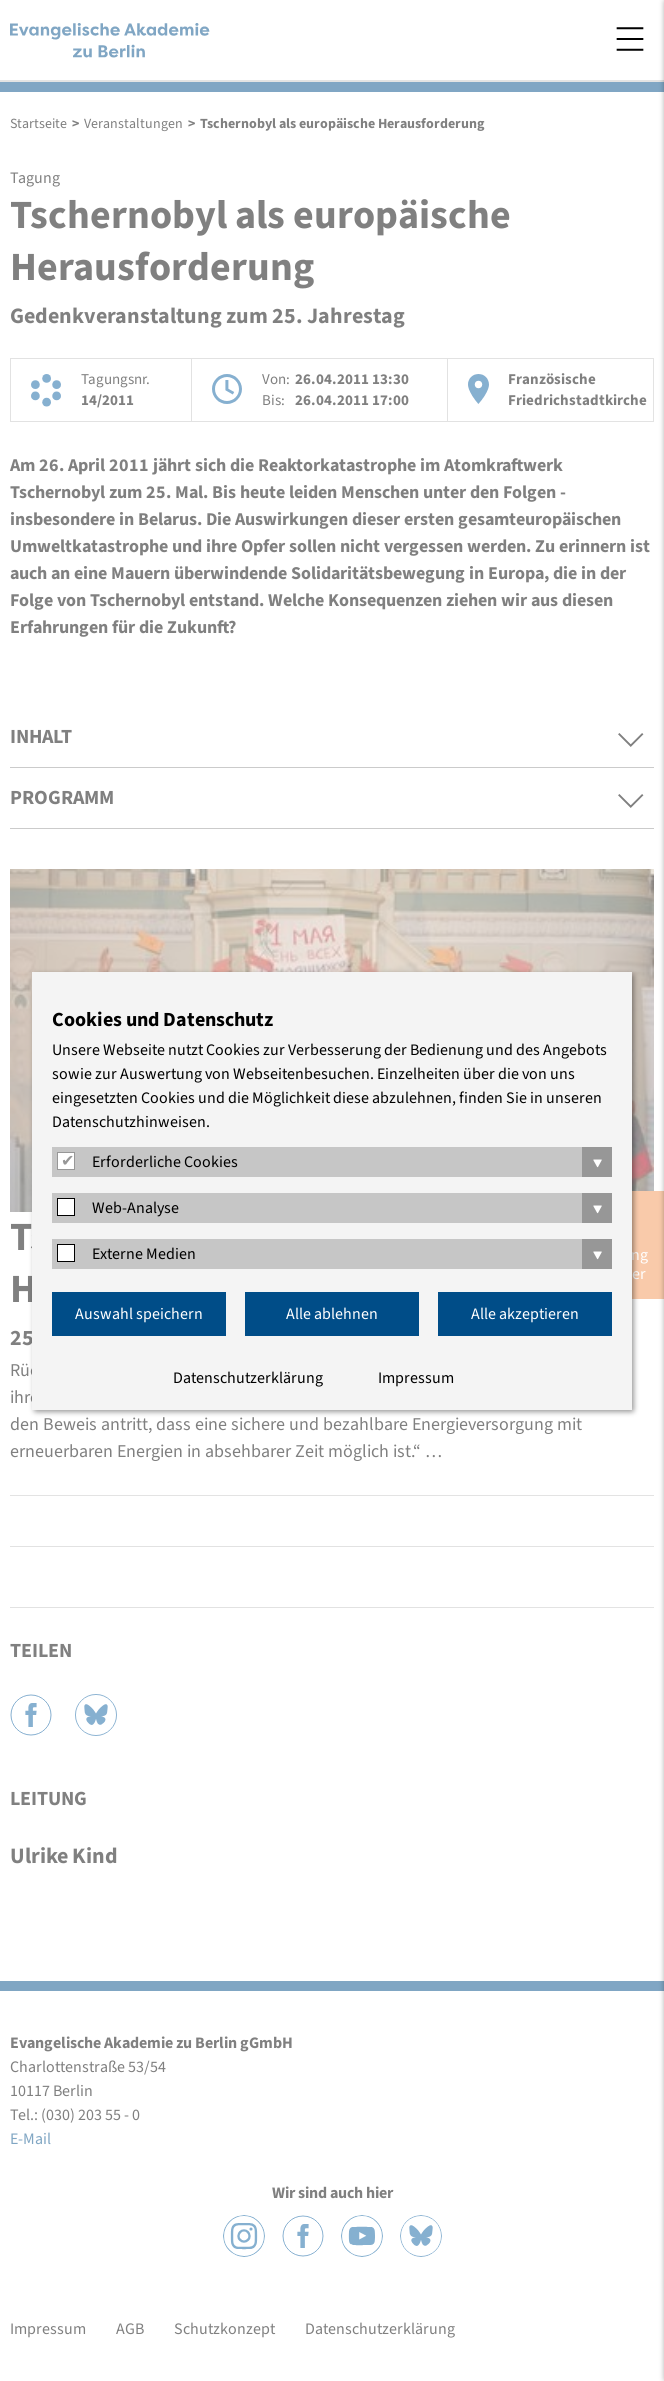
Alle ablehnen (332, 1314)
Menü (630, 39)
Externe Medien (144, 1254)
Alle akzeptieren (525, 1314)
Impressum (416, 1378)
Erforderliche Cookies (165, 1162)
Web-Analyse (135, 1208)
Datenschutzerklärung (248, 1378)
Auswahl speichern (139, 1314)
